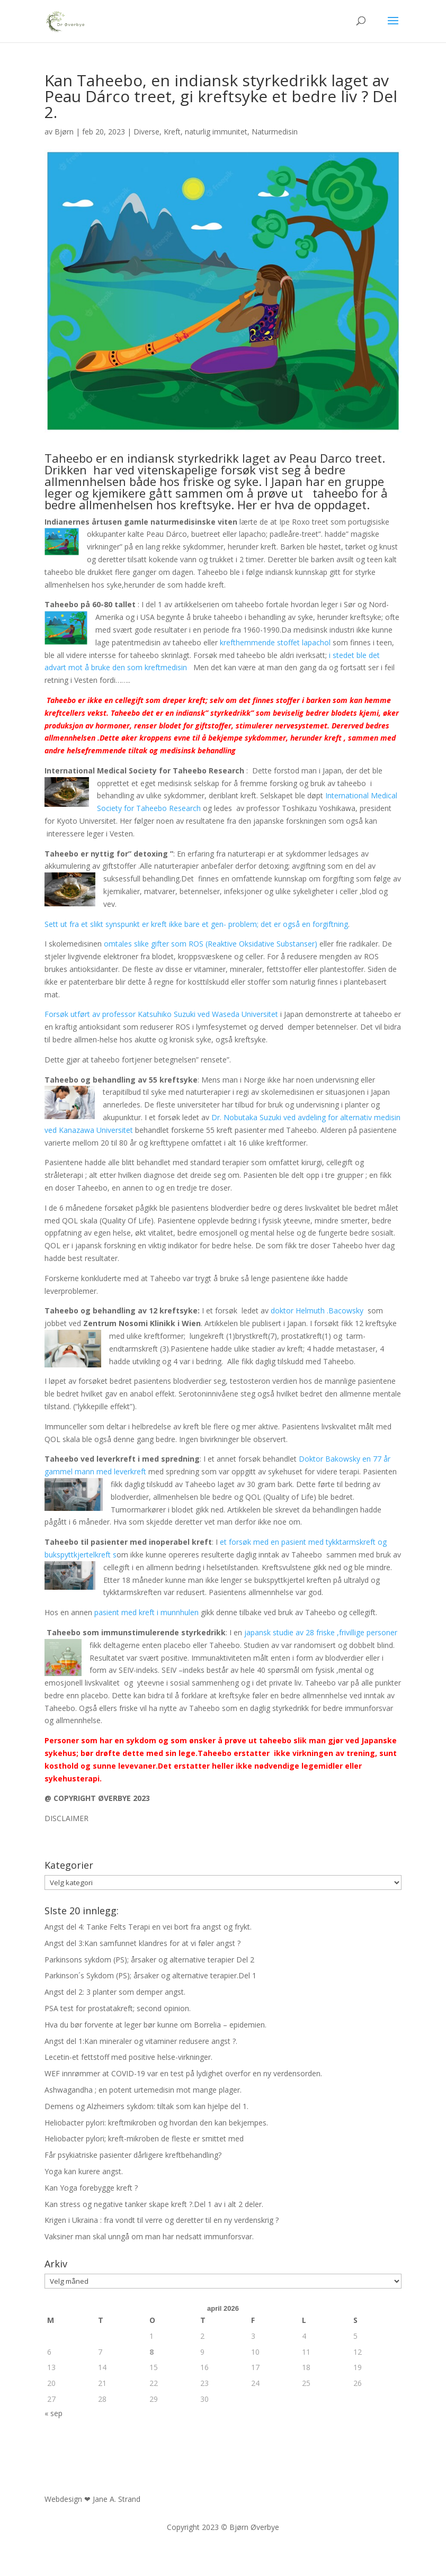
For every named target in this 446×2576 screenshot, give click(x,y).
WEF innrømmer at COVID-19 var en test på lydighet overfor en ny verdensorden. (183, 2073)
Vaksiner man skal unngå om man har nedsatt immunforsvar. (149, 2236)
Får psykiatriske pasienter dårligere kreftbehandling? (132, 2155)
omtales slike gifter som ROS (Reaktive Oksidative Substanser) (209, 944)
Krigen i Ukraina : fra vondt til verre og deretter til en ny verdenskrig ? (161, 2220)
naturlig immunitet (216, 132)
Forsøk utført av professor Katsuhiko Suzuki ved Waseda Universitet (161, 1014)
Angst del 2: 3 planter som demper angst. (114, 1992)
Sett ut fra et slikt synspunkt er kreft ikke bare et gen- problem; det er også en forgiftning (196, 924)
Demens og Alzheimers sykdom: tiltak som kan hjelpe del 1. (146, 2106)
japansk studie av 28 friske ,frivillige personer (320, 1632)
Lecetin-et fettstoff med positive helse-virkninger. (128, 2057)
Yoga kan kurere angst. (83, 2171)
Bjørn (64, 132)
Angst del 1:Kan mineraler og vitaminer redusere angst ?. (140, 2041)
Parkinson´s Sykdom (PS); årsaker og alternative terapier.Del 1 (150, 1975)
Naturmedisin (275, 132)
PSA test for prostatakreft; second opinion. (117, 2008)
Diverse (146, 132)
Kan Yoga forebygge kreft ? (91, 2188)
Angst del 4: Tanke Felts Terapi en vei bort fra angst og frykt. (148, 1927)
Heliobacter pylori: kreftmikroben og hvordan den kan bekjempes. (156, 2123)
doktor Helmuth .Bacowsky (317, 1310)
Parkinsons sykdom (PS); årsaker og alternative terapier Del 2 (149, 1959)
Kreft (172, 132)
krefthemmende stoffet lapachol (275, 642)
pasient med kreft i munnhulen (146, 1612)
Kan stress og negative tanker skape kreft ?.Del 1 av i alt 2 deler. (153, 2204)
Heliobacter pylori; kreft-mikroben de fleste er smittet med (144, 2138)
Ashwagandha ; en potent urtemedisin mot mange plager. (143, 2090)
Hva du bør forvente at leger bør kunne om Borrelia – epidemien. (155, 2025)
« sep (53, 2413)
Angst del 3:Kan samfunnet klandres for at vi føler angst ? (142, 1943)
